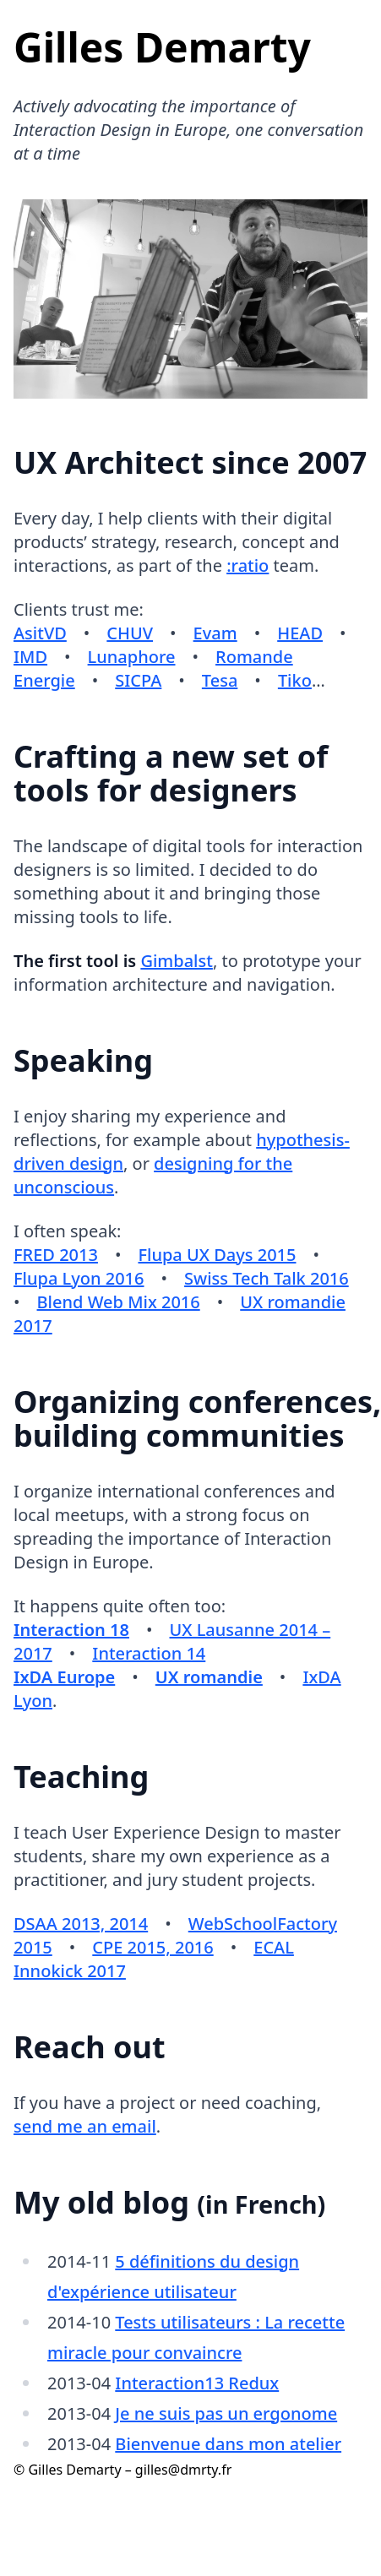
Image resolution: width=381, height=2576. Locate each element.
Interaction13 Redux (197, 2383)
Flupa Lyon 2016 (79, 1278)
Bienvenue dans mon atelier (228, 2443)
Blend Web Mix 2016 (118, 1302)
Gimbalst (176, 960)
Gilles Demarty (162, 46)
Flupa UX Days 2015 (217, 1254)
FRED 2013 (56, 1254)
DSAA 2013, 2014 (81, 1923)
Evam (215, 633)
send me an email (85, 2126)
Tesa (219, 680)
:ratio (247, 565)
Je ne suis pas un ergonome (226, 2413)
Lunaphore (132, 656)
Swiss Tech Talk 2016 (266, 1278)
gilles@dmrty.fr (183, 2469)
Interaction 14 (148, 1653)
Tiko (295, 680)
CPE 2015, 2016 (152, 1947)
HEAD (300, 633)
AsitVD (40, 633)
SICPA (138, 680)
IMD (30, 656)
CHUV (129, 633)
